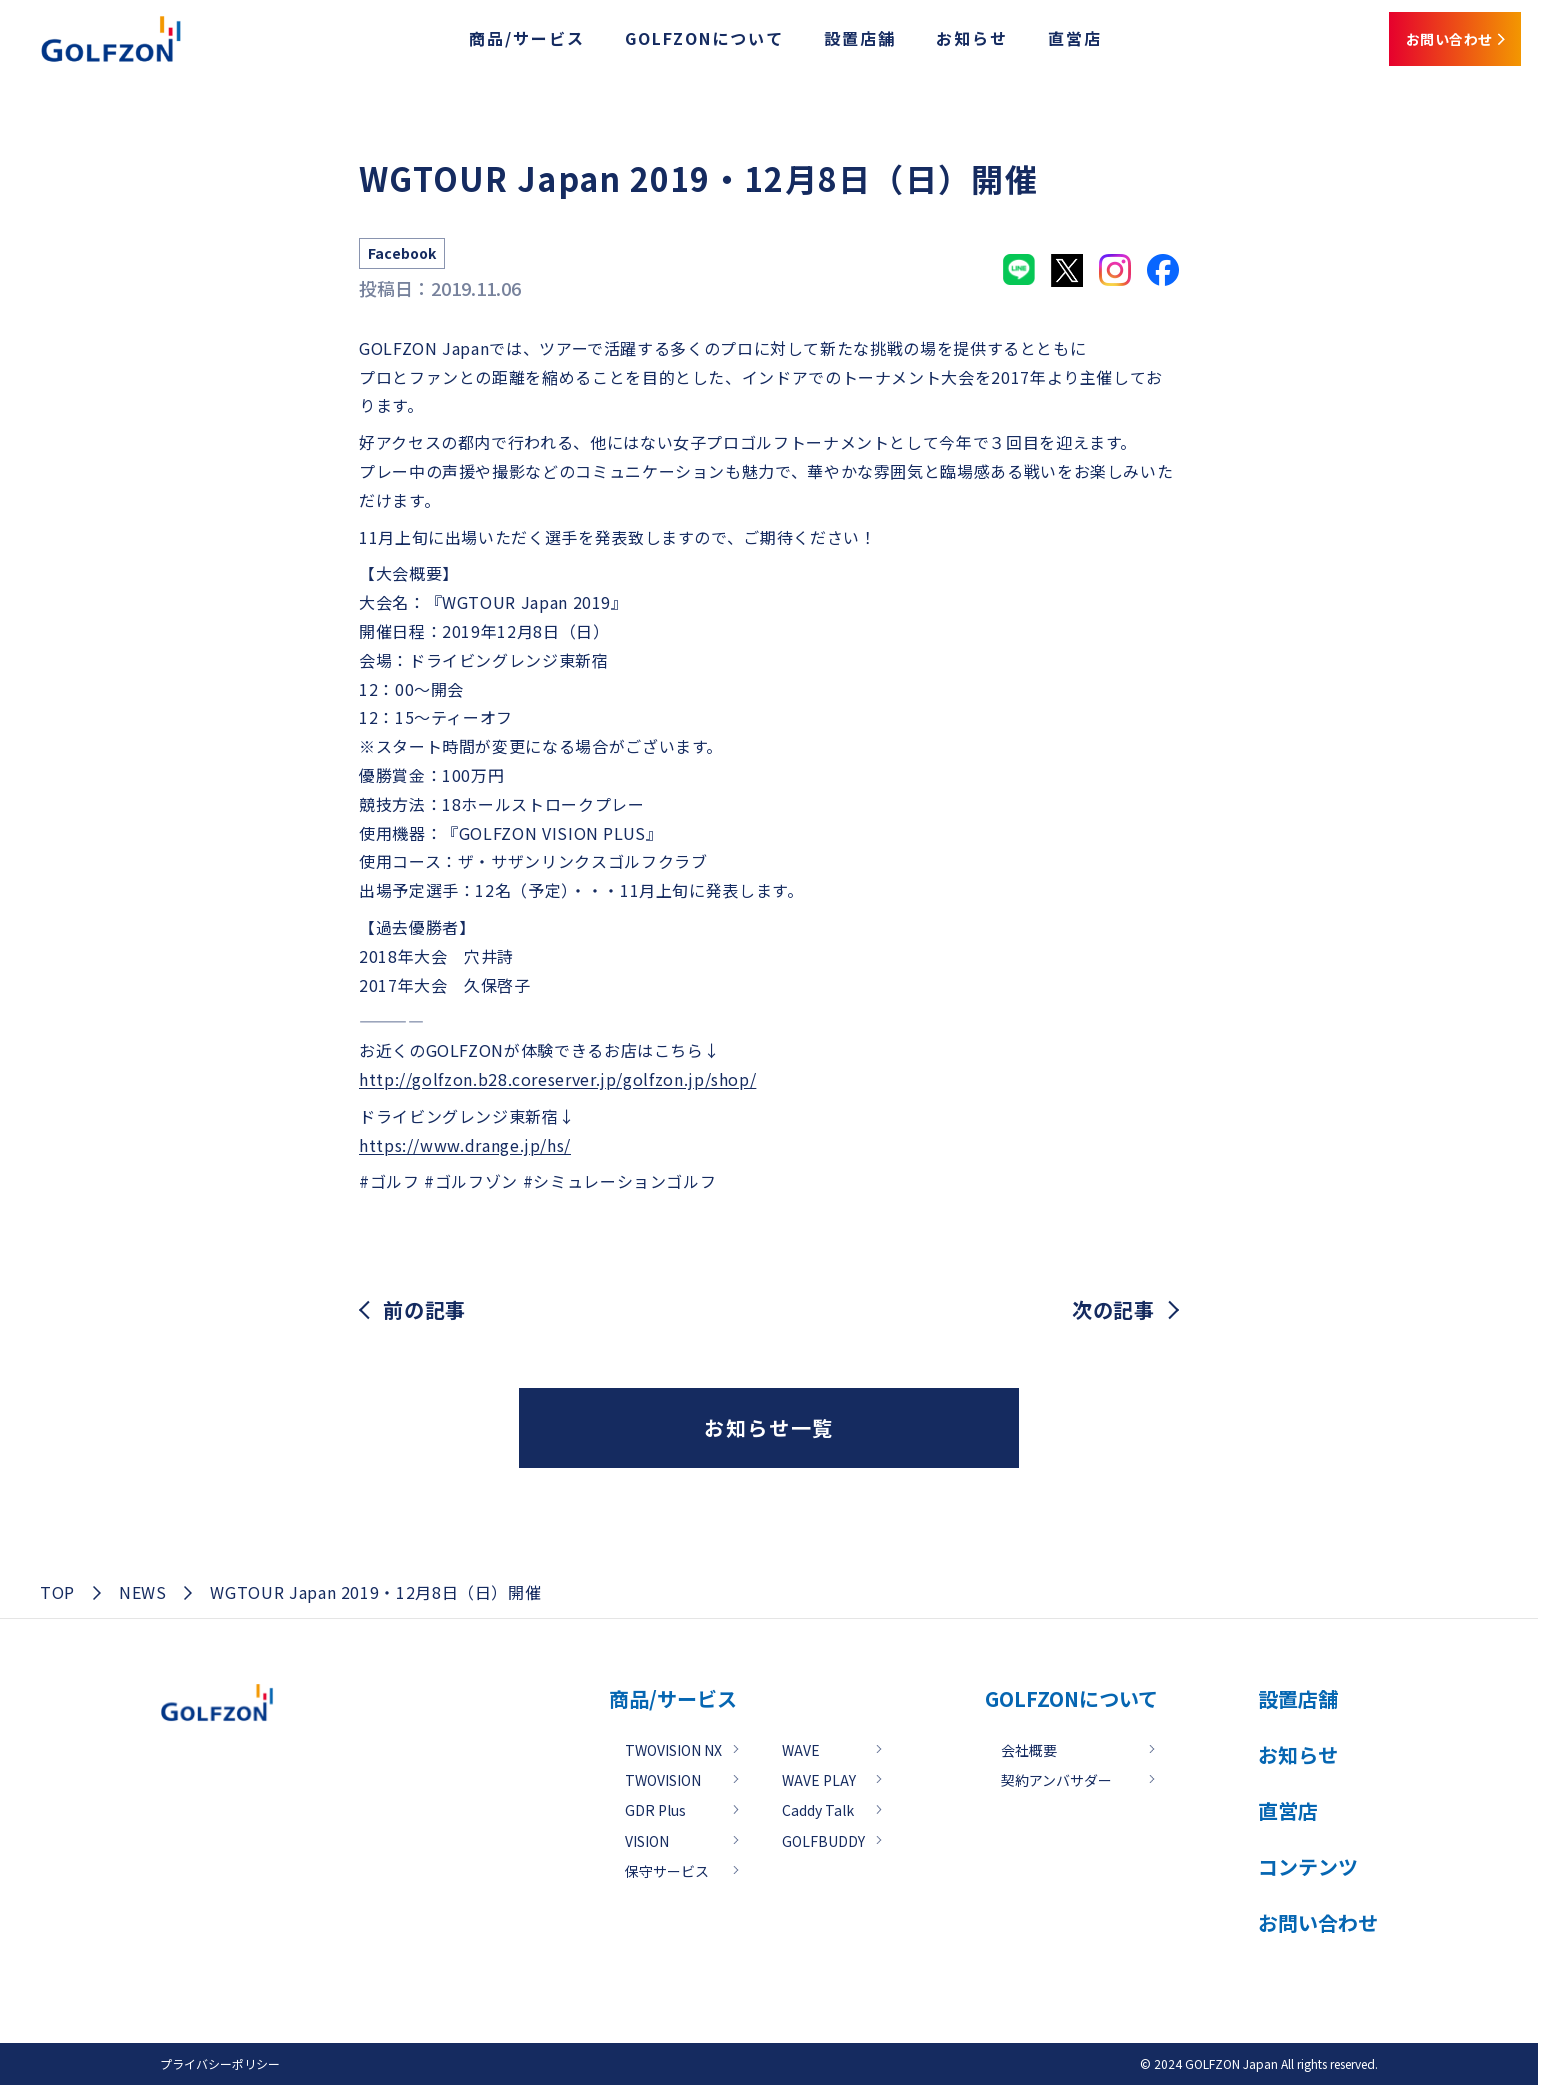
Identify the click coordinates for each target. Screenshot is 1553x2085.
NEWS (143, 1592)
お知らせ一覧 (769, 1427)
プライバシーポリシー (220, 2063)
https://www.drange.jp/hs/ (465, 1145)
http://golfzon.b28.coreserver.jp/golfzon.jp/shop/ (557, 1079)
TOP (57, 1592)
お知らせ (925, 43)
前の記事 (424, 1310)
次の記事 (1113, 1310)
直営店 (1028, 43)
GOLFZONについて (657, 43)
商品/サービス (480, 43)
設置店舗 (813, 43)
